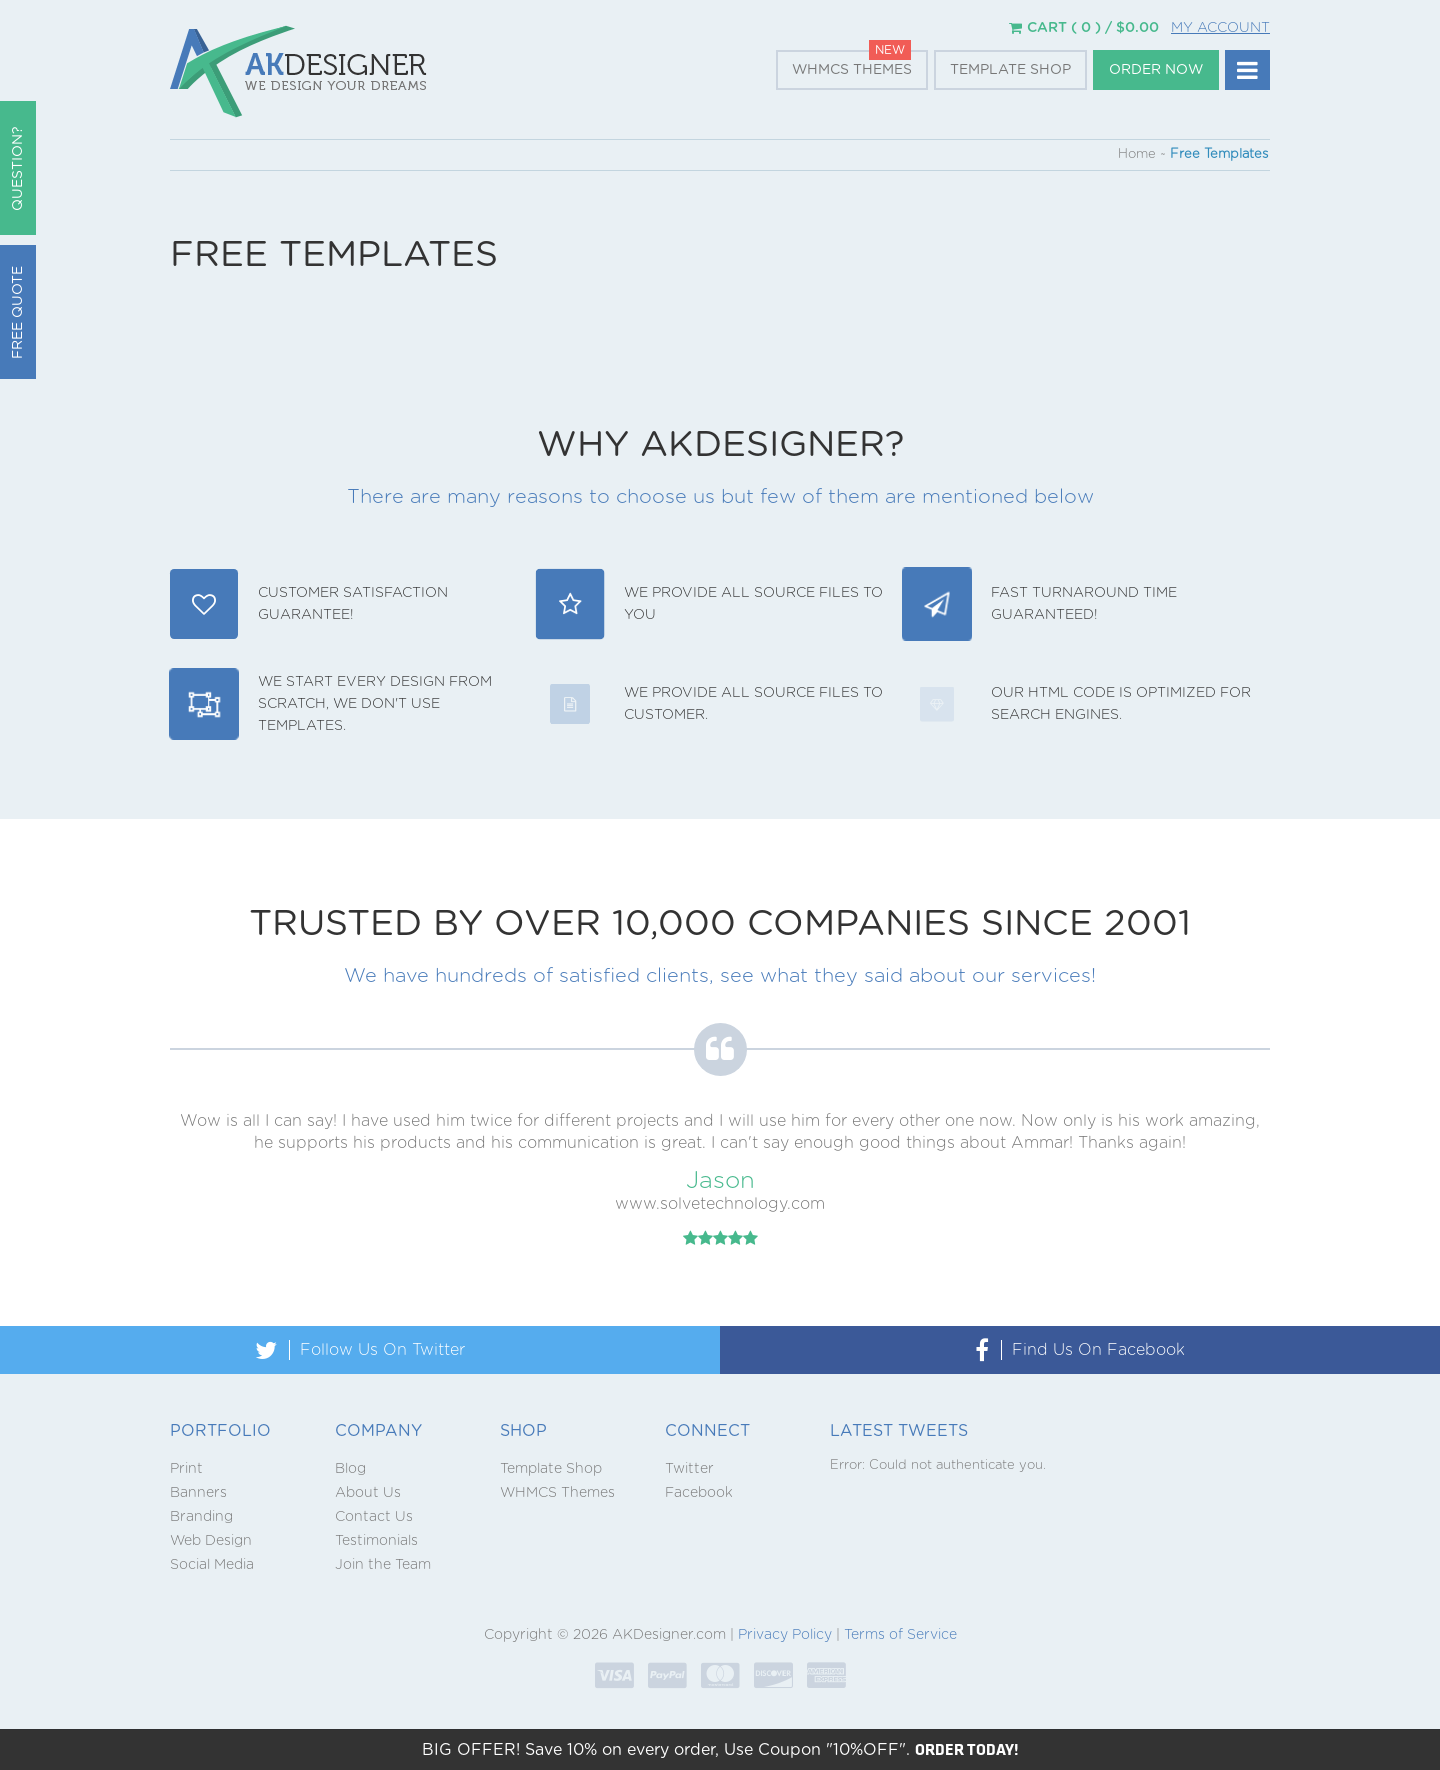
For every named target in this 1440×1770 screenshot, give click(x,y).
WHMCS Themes (852, 70)
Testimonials (376, 1541)
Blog (350, 1469)
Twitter (689, 1469)
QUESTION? (18, 168)
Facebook (699, 1493)
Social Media (212, 1565)
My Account (1220, 28)
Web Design (211, 1541)
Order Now (1156, 70)
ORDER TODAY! (967, 1749)
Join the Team (383, 1565)
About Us (368, 1493)
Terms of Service (900, 1635)
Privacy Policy (785, 1635)
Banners (198, 1493)
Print (186, 1469)
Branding (201, 1517)
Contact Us (374, 1517)
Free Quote (18, 312)
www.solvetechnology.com (720, 1204)
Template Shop (1010, 70)
